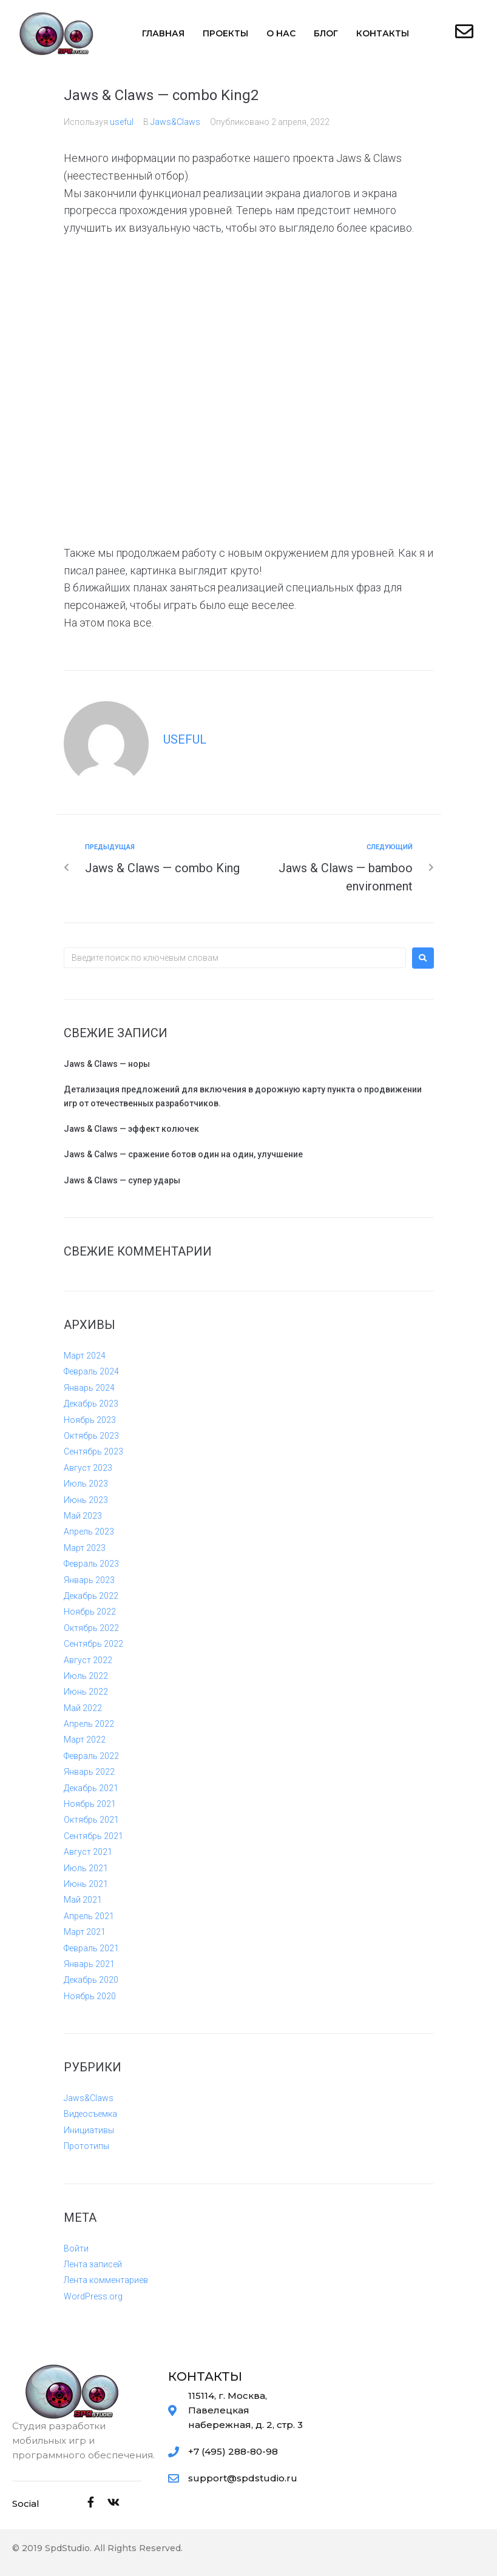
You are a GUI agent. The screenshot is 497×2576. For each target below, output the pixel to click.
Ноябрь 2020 (90, 1996)
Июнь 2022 (86, 1692)
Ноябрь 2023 (90, 1420)
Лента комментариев (106, 2280)
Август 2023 (88, 1468)
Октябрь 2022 (91, 1628)
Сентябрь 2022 (93, 1644)
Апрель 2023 (89, 1531)
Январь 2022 (89, 1772)
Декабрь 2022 (91, 1596)
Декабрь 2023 (91, 1403)
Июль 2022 (86, 1676)
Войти (76, 2248)
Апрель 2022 (89, 1724)
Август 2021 (88, 1852)
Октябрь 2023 (91, 1436)
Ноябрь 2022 (90, 1611)
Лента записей (93, 2264)
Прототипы (86, 2146)
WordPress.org (93, 2296)
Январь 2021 (89, 1964)
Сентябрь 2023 (93, 1451)
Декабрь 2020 (91, 1980)
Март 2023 (85, 1548)
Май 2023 (83, 1516)
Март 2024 (85, 1355)
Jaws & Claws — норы (107, 1064)
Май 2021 (83, 1900)
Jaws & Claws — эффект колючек (131, 1129)
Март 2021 (85, 1932)
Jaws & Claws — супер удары (122, 1180)
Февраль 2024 (91, 1371)
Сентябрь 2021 (93, 1836)
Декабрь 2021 (91, 1788)
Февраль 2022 (91, 1756)
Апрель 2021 (89, 1916)
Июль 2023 (86, 1483)
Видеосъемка (90, 2114)
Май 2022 (83, 1708)
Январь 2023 (89, 1580)
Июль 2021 (86, 1868)
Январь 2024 (89, 1388)
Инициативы (89, 2130)
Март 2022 (85, 1739)
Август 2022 (88, 1660)
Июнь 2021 (86, 1884)
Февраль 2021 (91, 1948)
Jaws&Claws (175, 122)
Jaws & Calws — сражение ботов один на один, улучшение (183, 1154)
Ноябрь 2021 (90, 1804)
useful (122, 122)
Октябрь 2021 (91, 1819)
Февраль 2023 (91, 1564)
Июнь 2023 (86, 1500)
